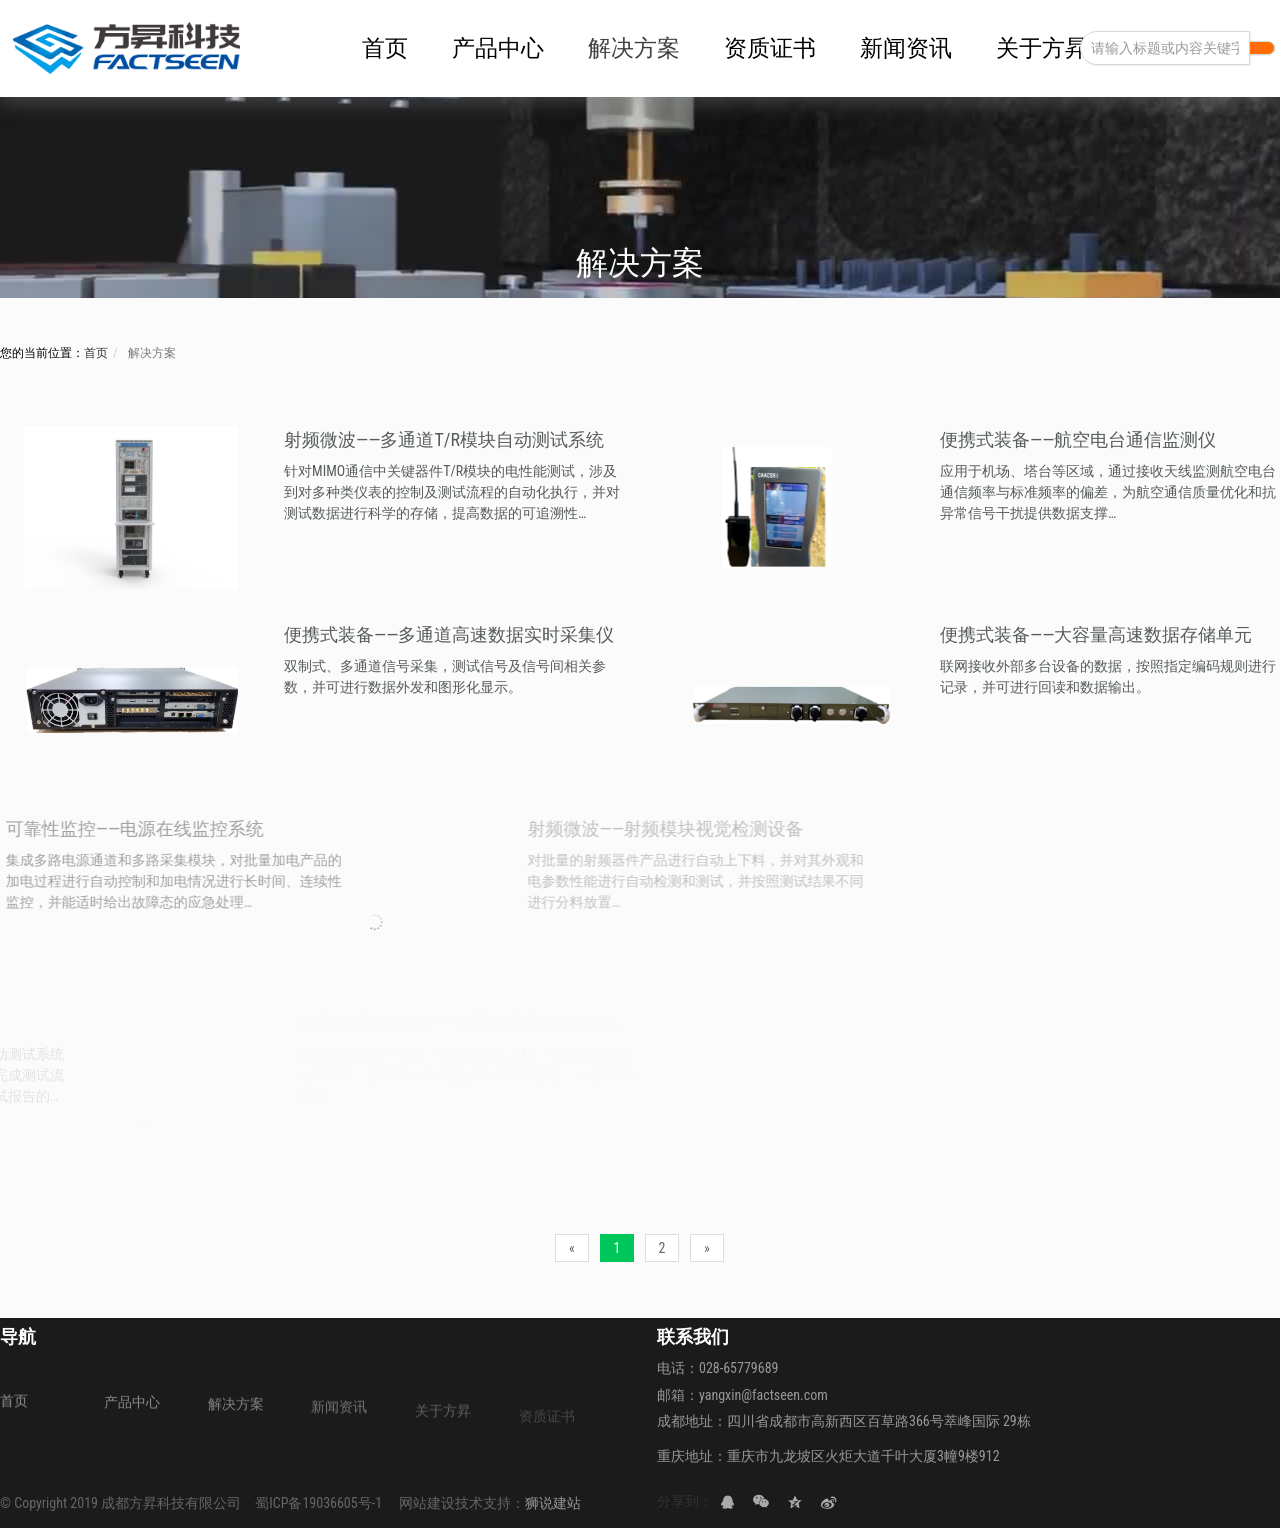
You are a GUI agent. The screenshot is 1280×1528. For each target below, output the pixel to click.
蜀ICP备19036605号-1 (318, 1503)
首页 (96, 353)
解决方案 (150, 353)
